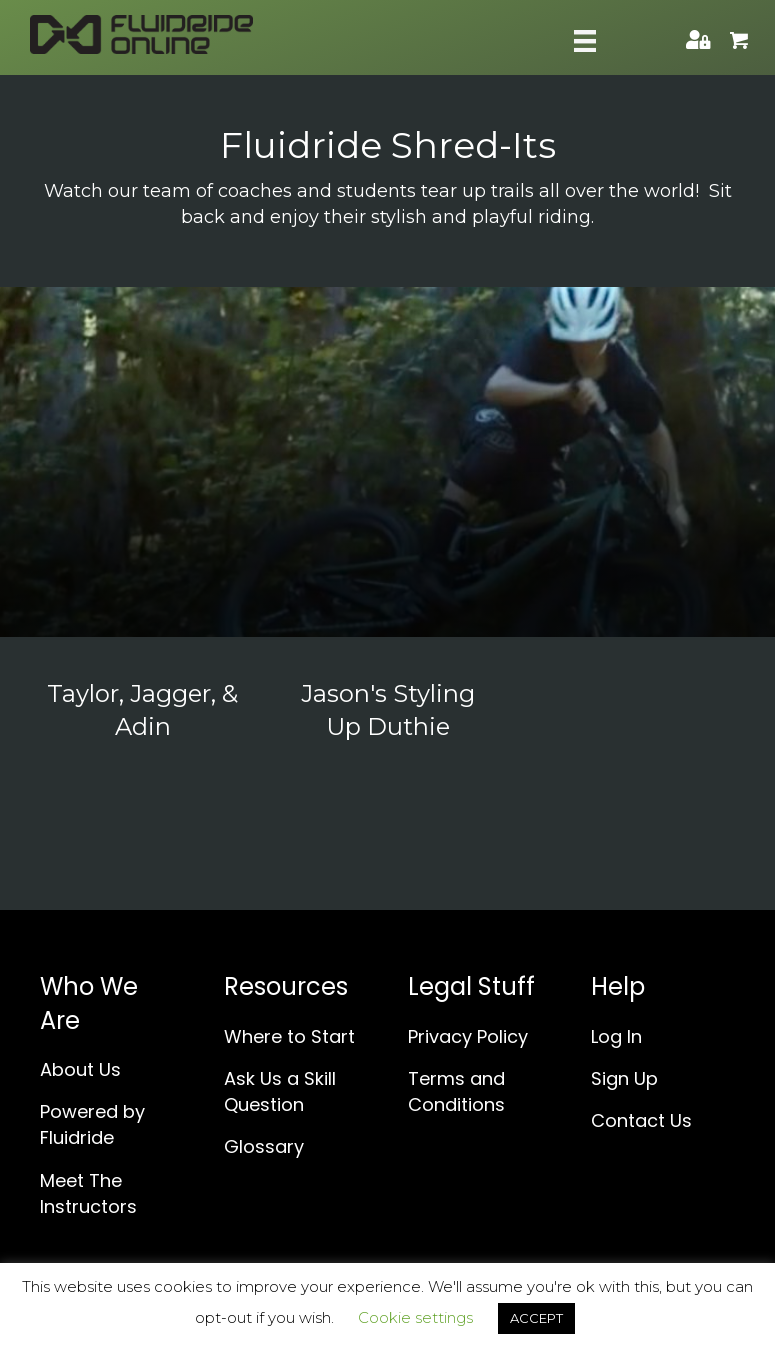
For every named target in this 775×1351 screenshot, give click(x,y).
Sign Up (624, 1078)
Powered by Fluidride (92, 1124)
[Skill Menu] (585, 41)
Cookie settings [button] (415, 1317)
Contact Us (641, 1120)
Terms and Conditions (456, 1091)
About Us (80, 1069)
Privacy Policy (468, 1036)
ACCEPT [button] (536, 1318)
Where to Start (289, 1036)
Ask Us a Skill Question (280, 1091)
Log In (616, 1036)
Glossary (264, 1146)
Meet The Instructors (88, 1193)
